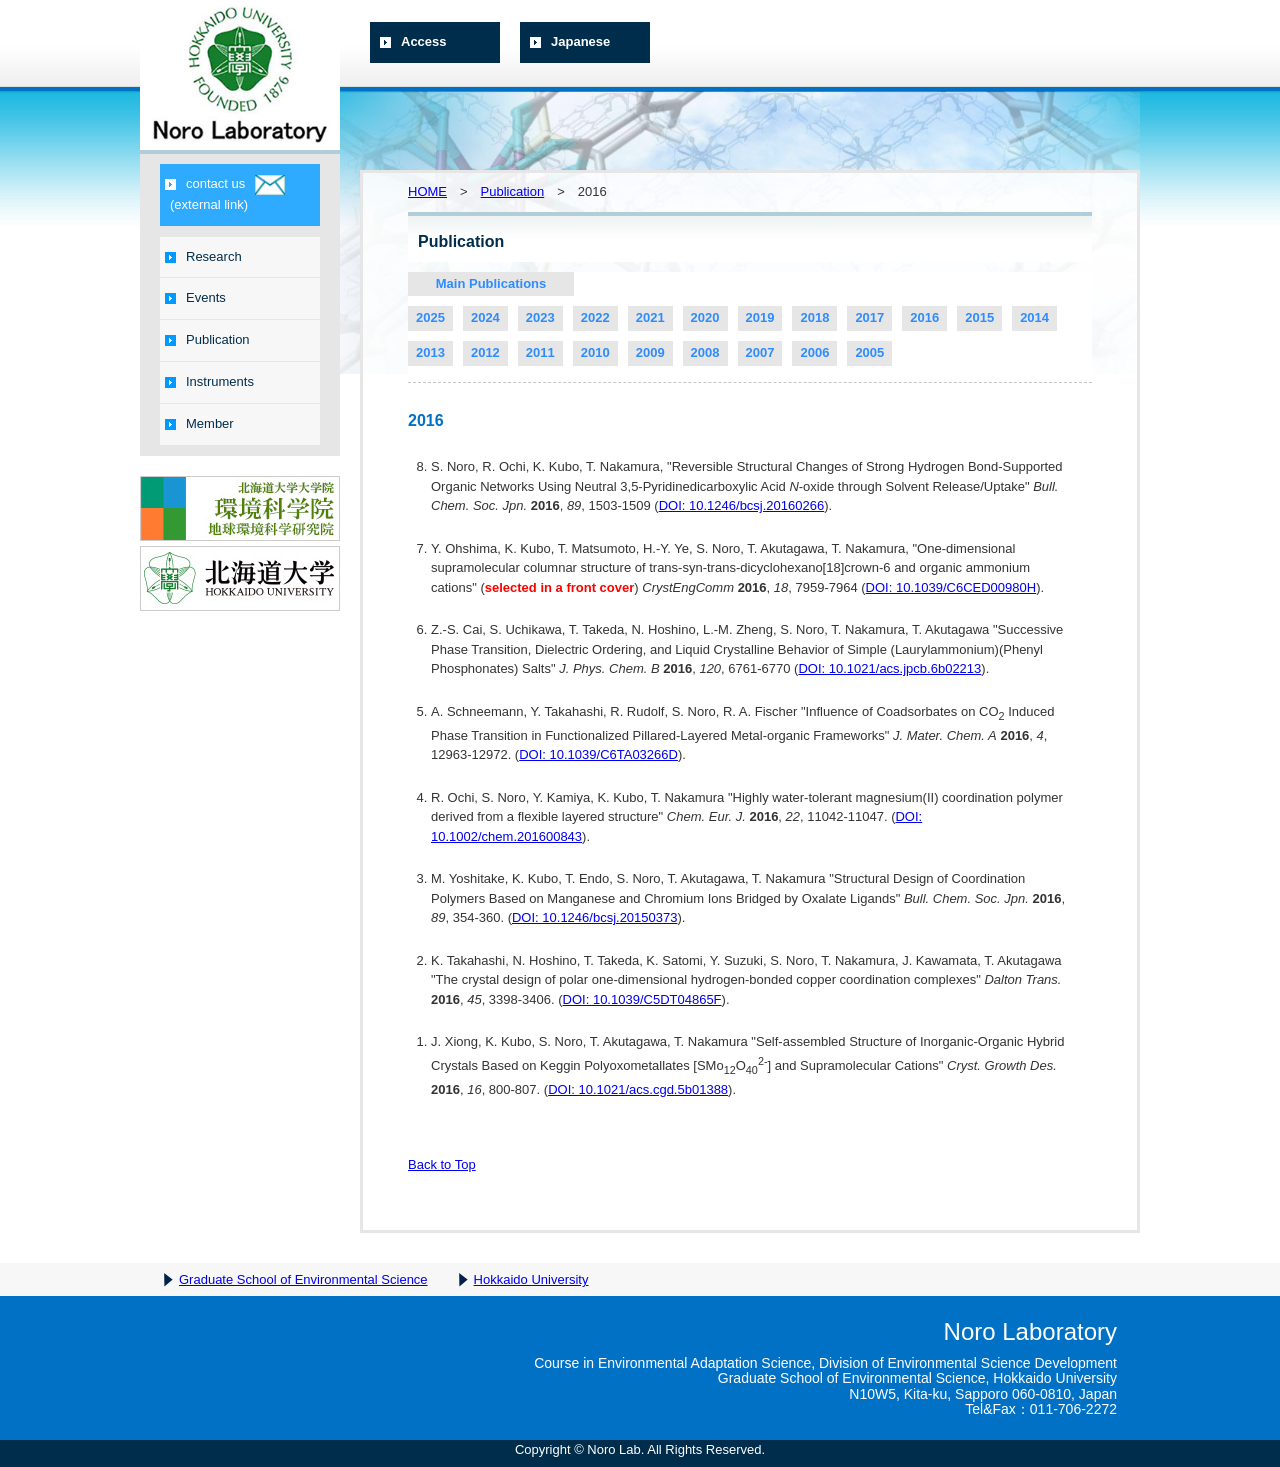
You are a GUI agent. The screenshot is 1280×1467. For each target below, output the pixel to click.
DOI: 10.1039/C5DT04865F (642, 999)
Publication (207, 339)
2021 (650, 317)
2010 (595, 352)
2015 (979, 317)
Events (195, 297)
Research (203, 256)
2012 (485, 352)
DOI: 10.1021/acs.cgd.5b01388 (638, 1089)
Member (199, 423)
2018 (814, 317)
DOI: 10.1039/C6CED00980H (951, 587)
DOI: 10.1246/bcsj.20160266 (742, 505)
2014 (1034, 317)
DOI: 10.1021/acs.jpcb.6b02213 (889, 668)
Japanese (570, 41)
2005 (869, 352)
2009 (650, 352)
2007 (760, 352)
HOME (427, 191)
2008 (705, 352)
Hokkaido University (531, 1279)
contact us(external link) (225, 193)
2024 (485, 317)
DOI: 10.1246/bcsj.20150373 (595, 917)
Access (413, 41)
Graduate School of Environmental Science (303, 1279)
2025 (430, 317)
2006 (814, 352)
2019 (760, 317)
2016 (924, 317)
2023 (540, 317)
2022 (595, 317)
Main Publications (491, 283)
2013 (430, 352)
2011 (540, 352)
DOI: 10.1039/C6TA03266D (598, 754)
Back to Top (442, 1164)
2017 (869, 317)
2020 (705, 317)
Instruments (209, 381)
